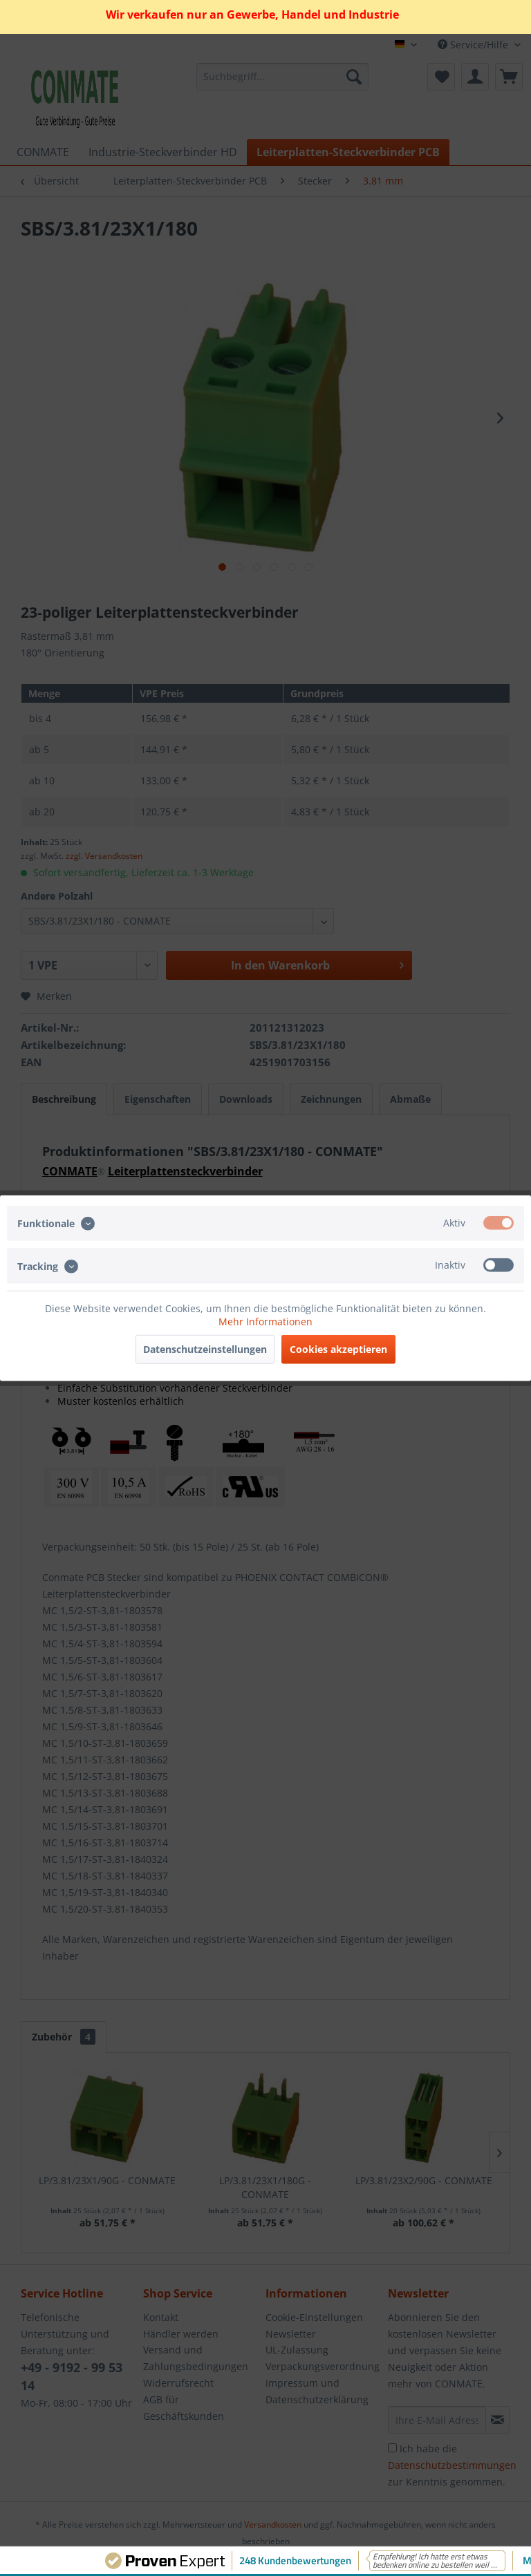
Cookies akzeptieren (338, 1348)
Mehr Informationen (265, 1320)
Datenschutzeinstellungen (205, 1348)
